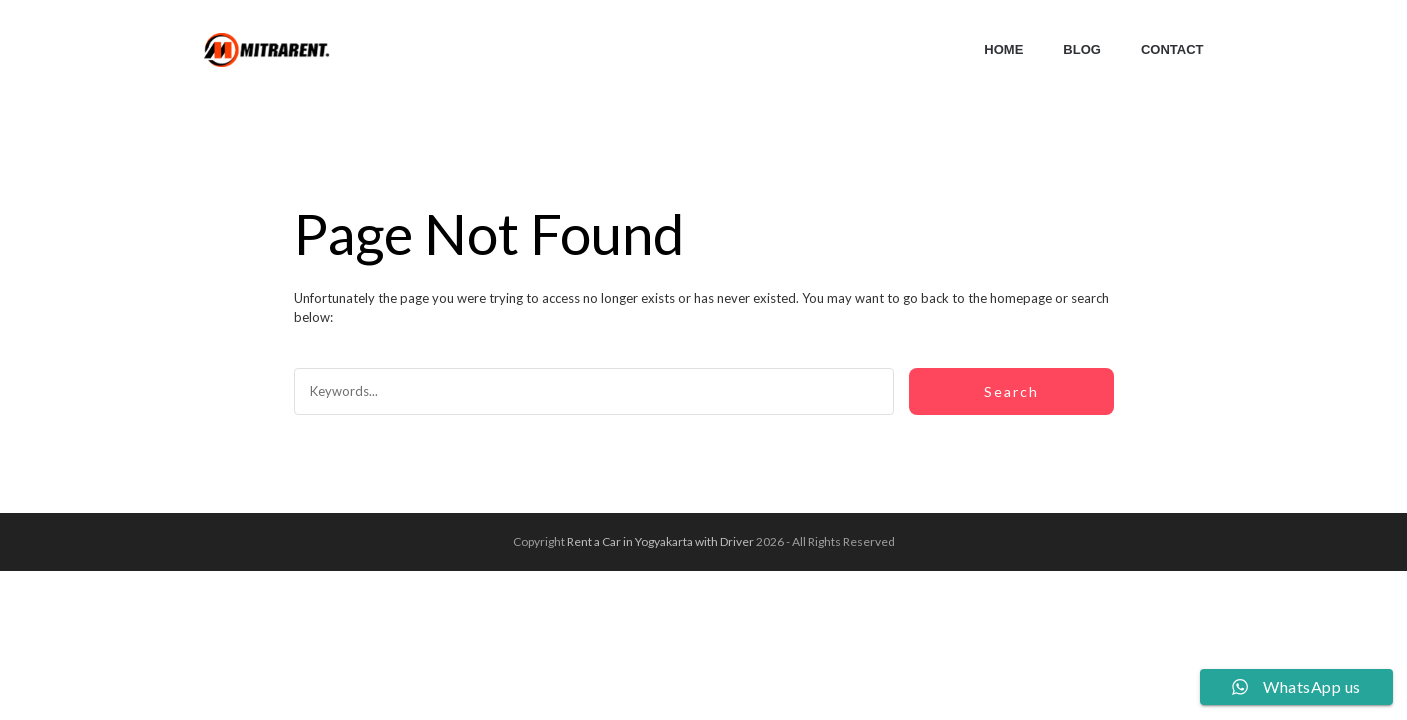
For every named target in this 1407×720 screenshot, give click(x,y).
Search (1011, 391)
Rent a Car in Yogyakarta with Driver (660, 541)
